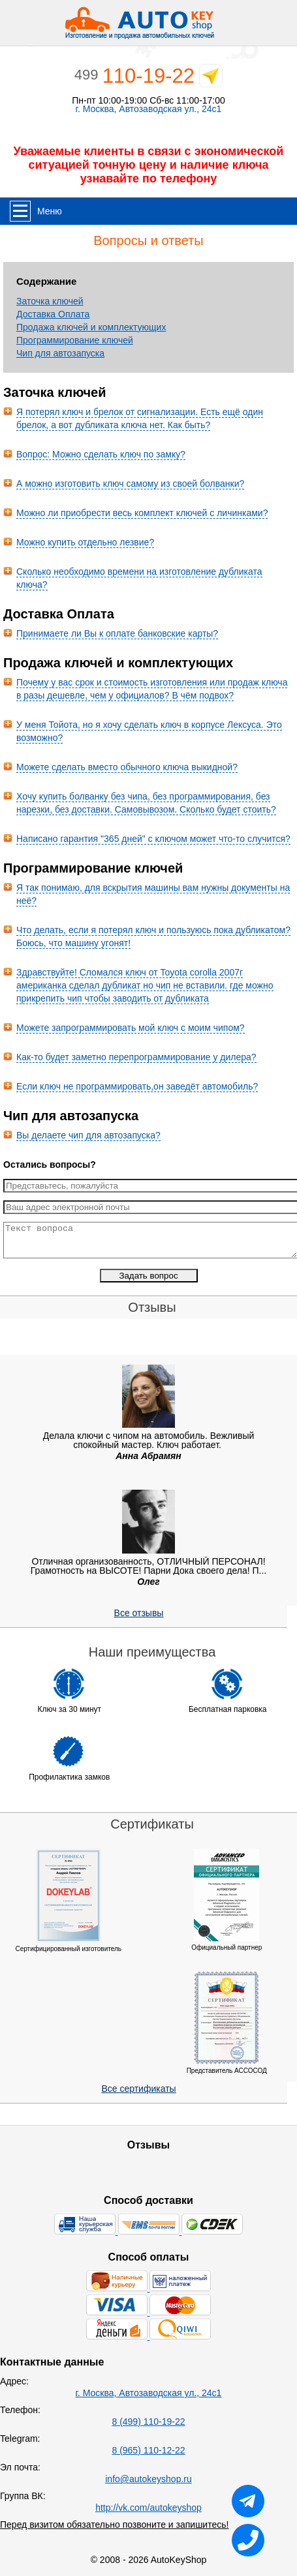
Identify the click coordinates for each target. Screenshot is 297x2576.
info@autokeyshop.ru (148, 2479)
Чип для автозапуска (60, 353)
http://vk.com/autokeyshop (148, 2507)
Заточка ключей (50, 301)
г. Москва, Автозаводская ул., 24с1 (149, 109)
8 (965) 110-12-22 (148, 2450)
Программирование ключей (74, 340)
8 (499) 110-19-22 (148, 2421)
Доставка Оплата (52, 314)
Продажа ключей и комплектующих (91, 327)
